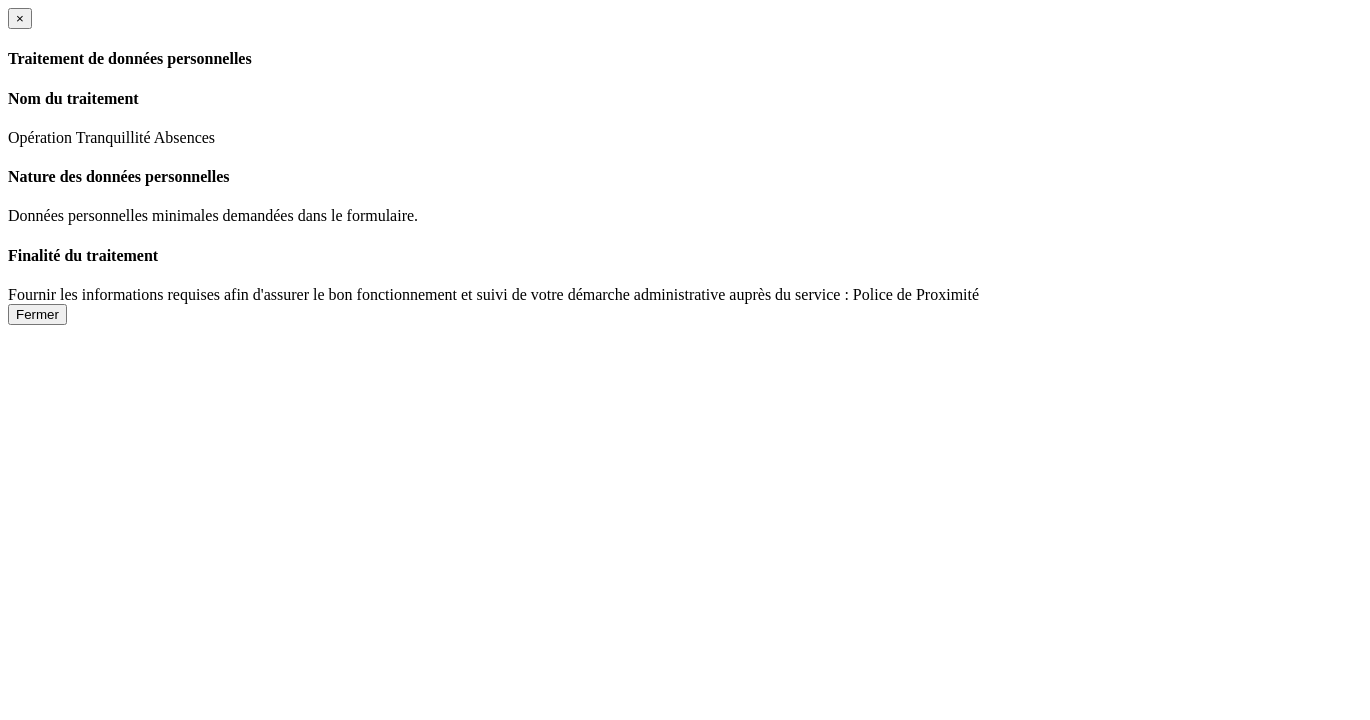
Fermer (37, 314)
